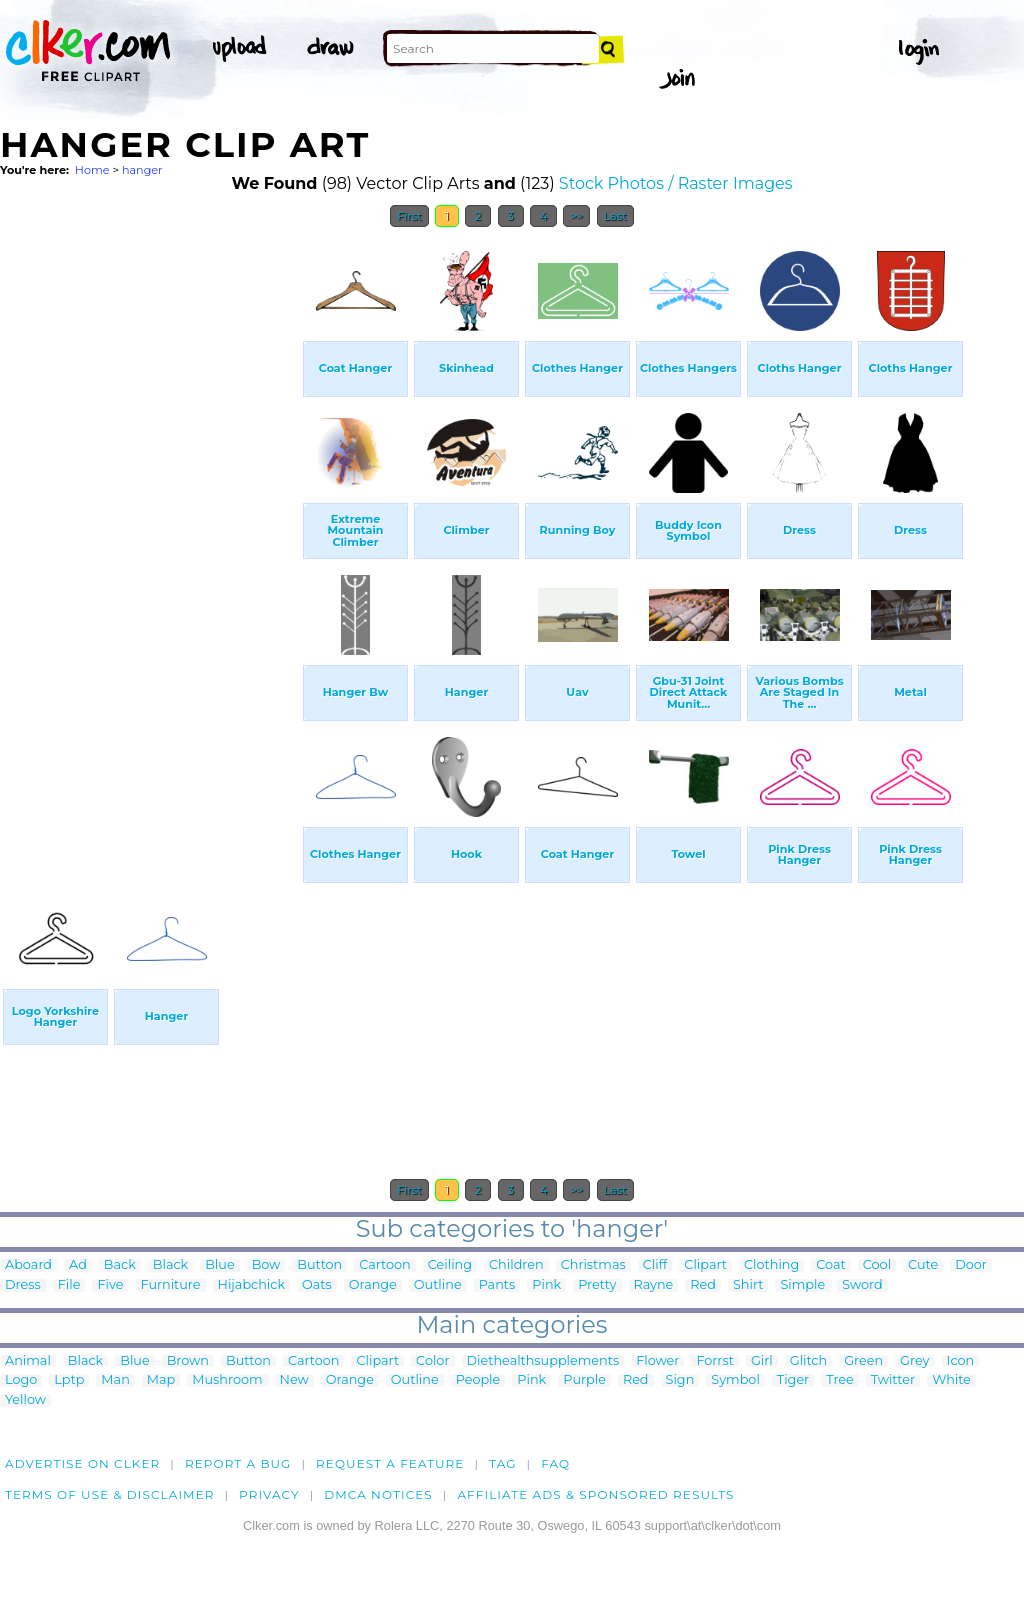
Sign (680, 1380)
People (478, 1380)
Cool (877, 1265)
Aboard (28, 1265)
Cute (923, 1265)
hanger (142, 170)
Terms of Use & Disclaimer (110, 1494)
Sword (862, 1285)
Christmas (593, 1265)
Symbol (735, 1380)
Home (92, 170)
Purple (584, 1380)
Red (703, 1285)
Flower (657, 1361)
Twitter (893, 1380)
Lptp (69, 1380)
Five (110, 1285)
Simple (802, 1285)
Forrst (714, 1361)
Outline (438, 1285)
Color (432, 1361)
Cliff (655, 1265)
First (409, 216)
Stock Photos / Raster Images (676, 183)
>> (576, 216)
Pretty (597, 1285)
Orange (373, 1285)
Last (615, 216)
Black (170, 1265)
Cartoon (385, 1265)
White (951, 1380)
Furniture (171, 1285)
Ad (78, 1265)
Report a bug (238, 1463)
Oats (317, 1285)
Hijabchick (252, 1285)
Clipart (705, 1265)
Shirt (748, 1285)
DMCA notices (378, 1494)
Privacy (269, 1494)
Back (120, 1265)
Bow (266, 1265)
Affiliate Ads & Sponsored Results (595, 1494)
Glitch (808, 1361)
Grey (914, 1361)
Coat (831, 1265)
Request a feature (390, 1463)
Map (161, 1380)
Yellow (25, 1400)
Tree (840, 1380)
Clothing (771, 1265)
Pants (497, 1285)
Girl (762, 1361)
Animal (28, 1361)
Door (971, 1265)
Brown (188, 1361)
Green (863, 1361)
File (69, 1285)
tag (502, 1463)
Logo (21, 1380)
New (294, 1380)
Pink (546, 1285)
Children (516, 1265)
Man (115, 1380)
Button (319, 1265)
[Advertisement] (150, 538)
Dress (23, 1285)
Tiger (793, 1380)
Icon (961, 1361)
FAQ (555, 1463)
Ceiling (450, 1265)
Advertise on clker (82, 1463)
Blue (219, 1265)
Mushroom (227, 1380)
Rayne (654, 1285)
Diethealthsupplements (543, 1361)
